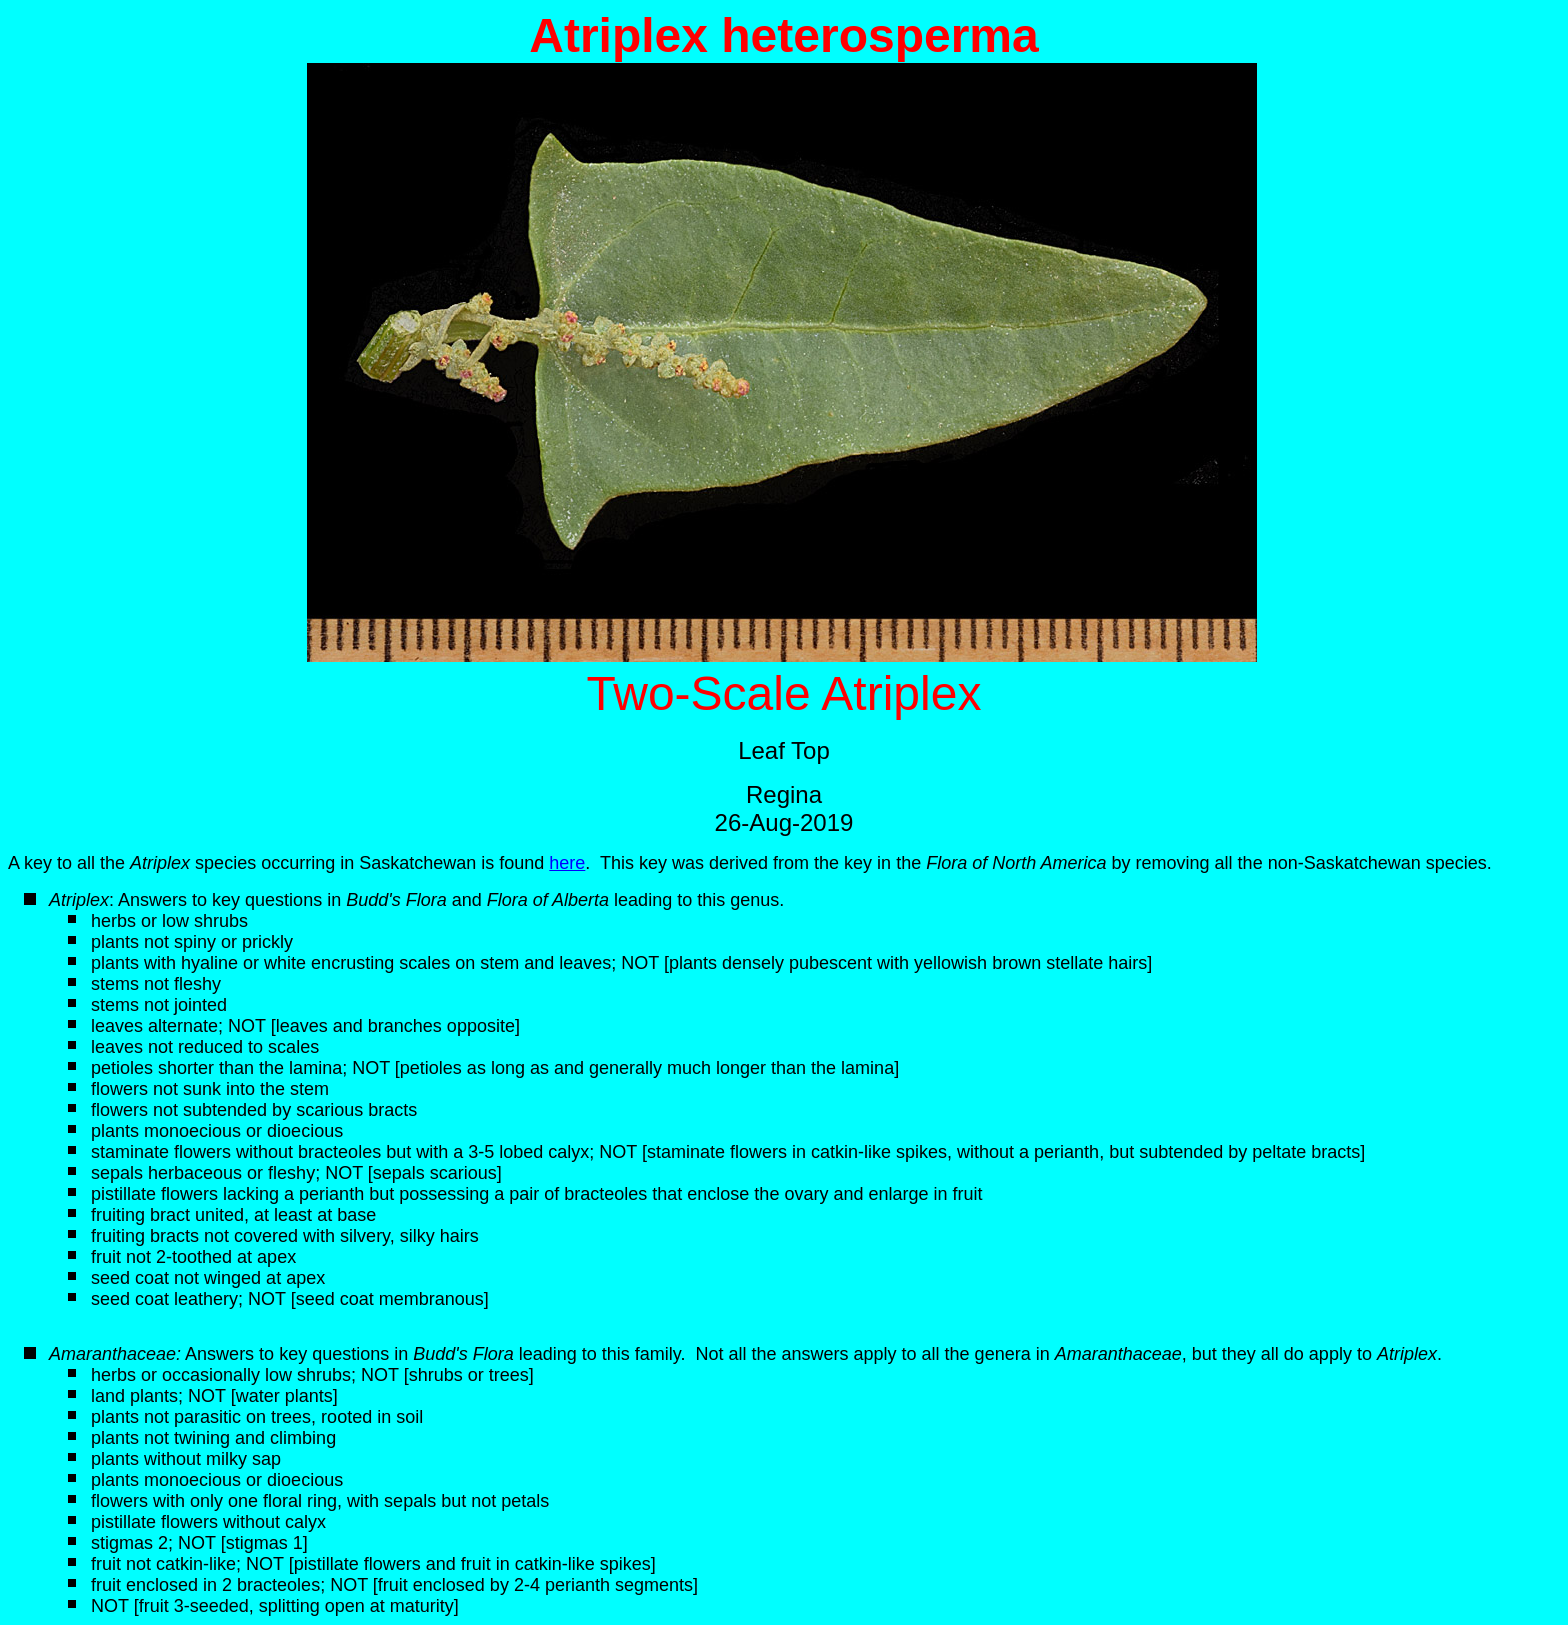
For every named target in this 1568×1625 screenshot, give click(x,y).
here (567, 863)
